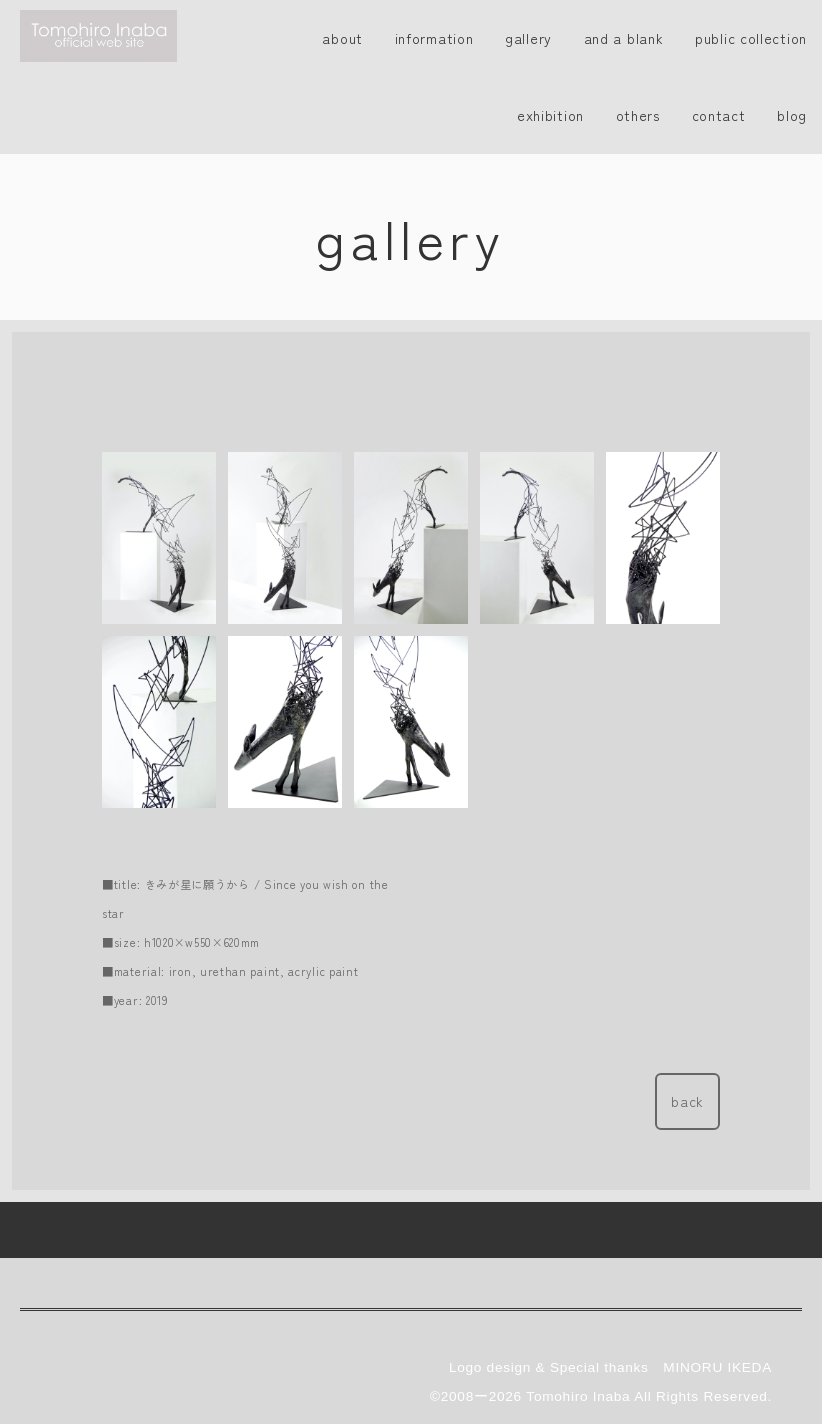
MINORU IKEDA (717, 1311)
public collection (751, 38)
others (638, 115)
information (434, 38)
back (687, 1101)
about (342, 38)
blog (792, 115)
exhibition (550, 115)
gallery (528, 38)
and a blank (624, 38)
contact (719, 115)
